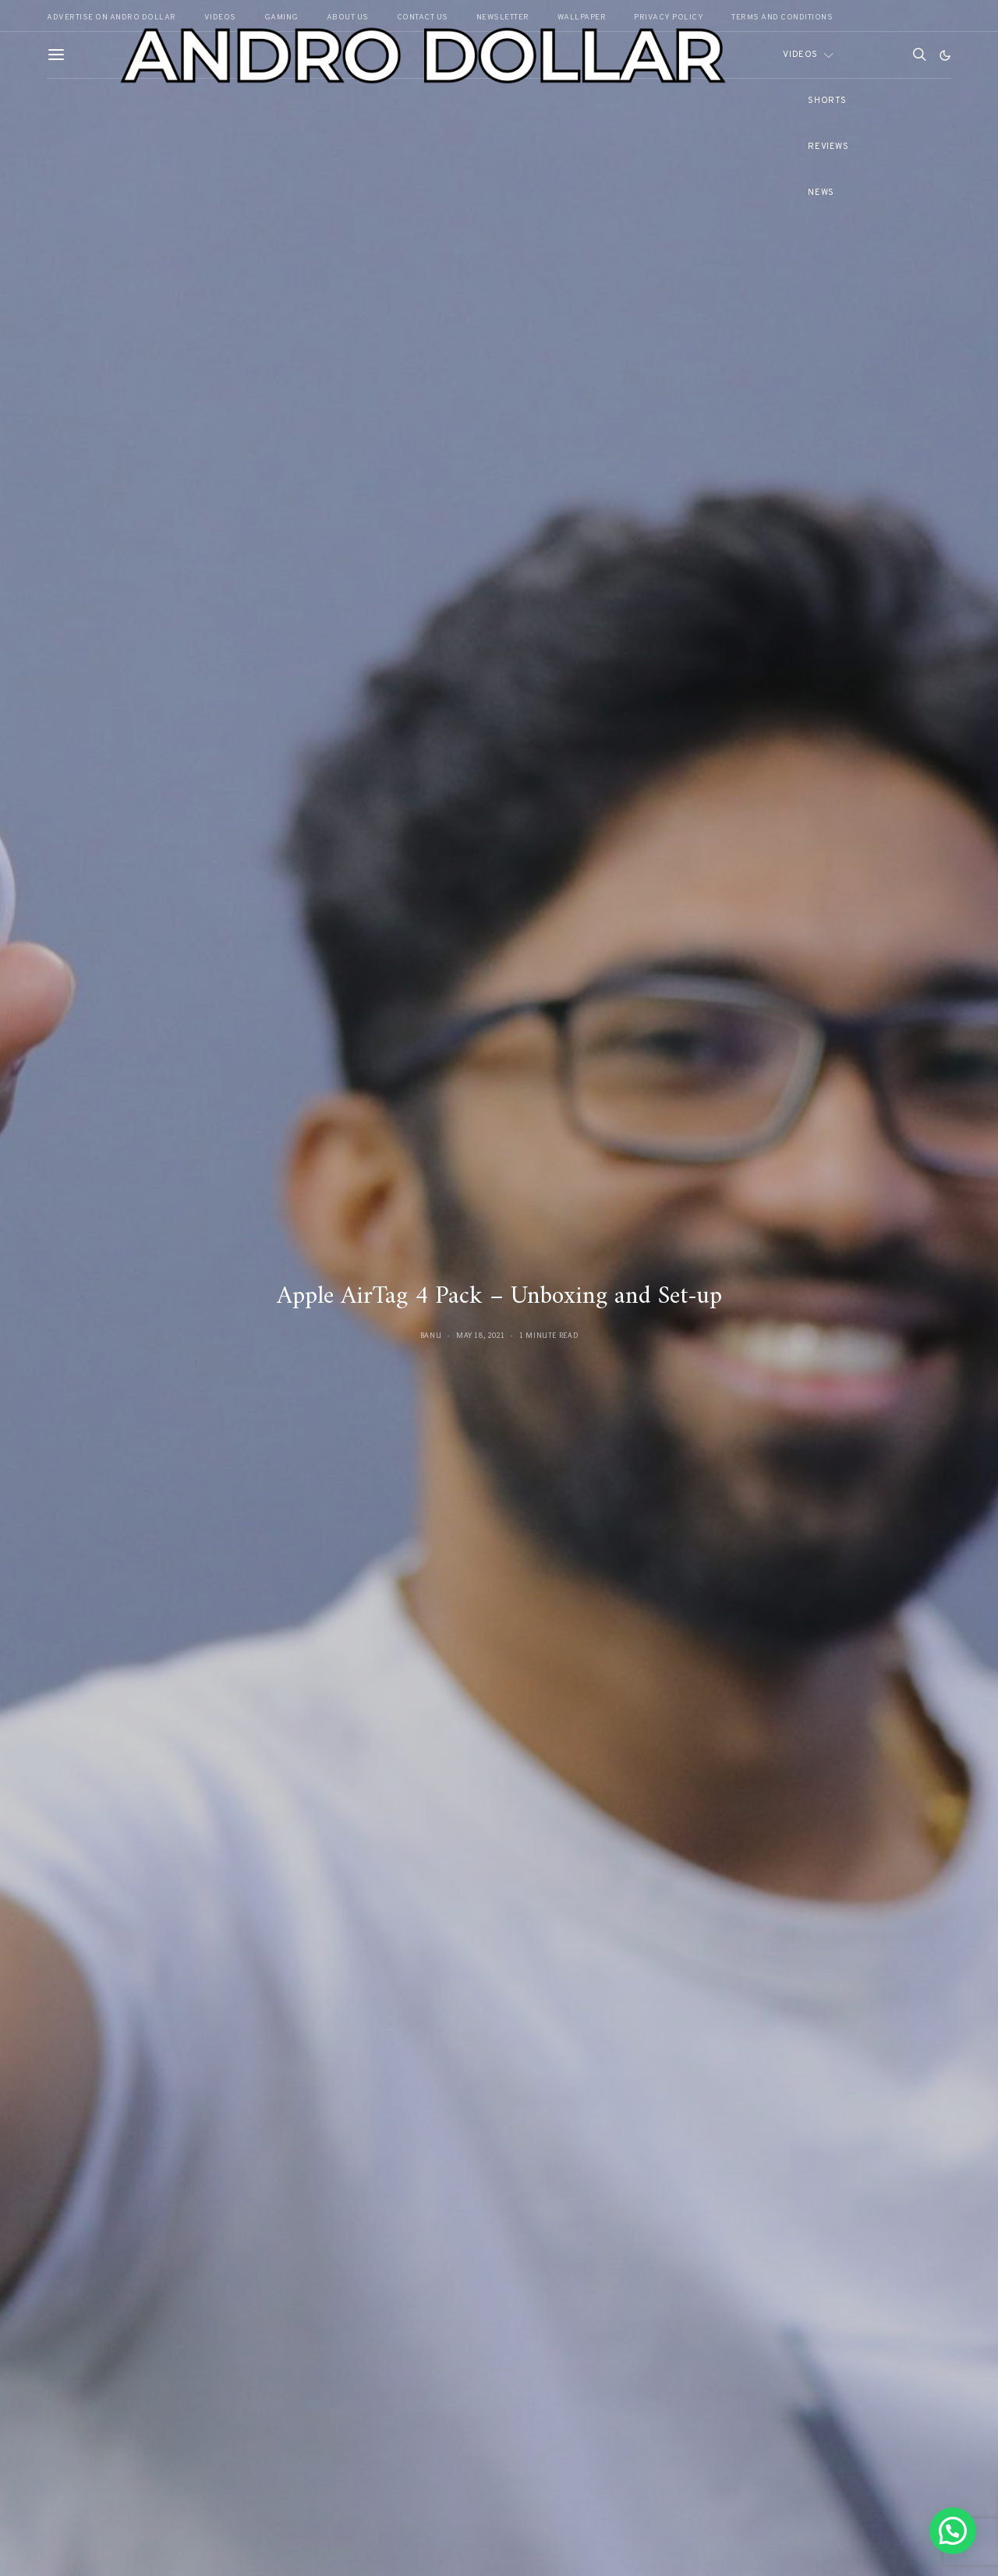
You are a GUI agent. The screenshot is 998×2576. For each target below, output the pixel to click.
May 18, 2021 (480, 1335)
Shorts (827, 100)
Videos (800, 54)
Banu (431, 1335)
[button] (945, 55)
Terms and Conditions (782, 17)
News (820, 192)
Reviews (828, 146)
